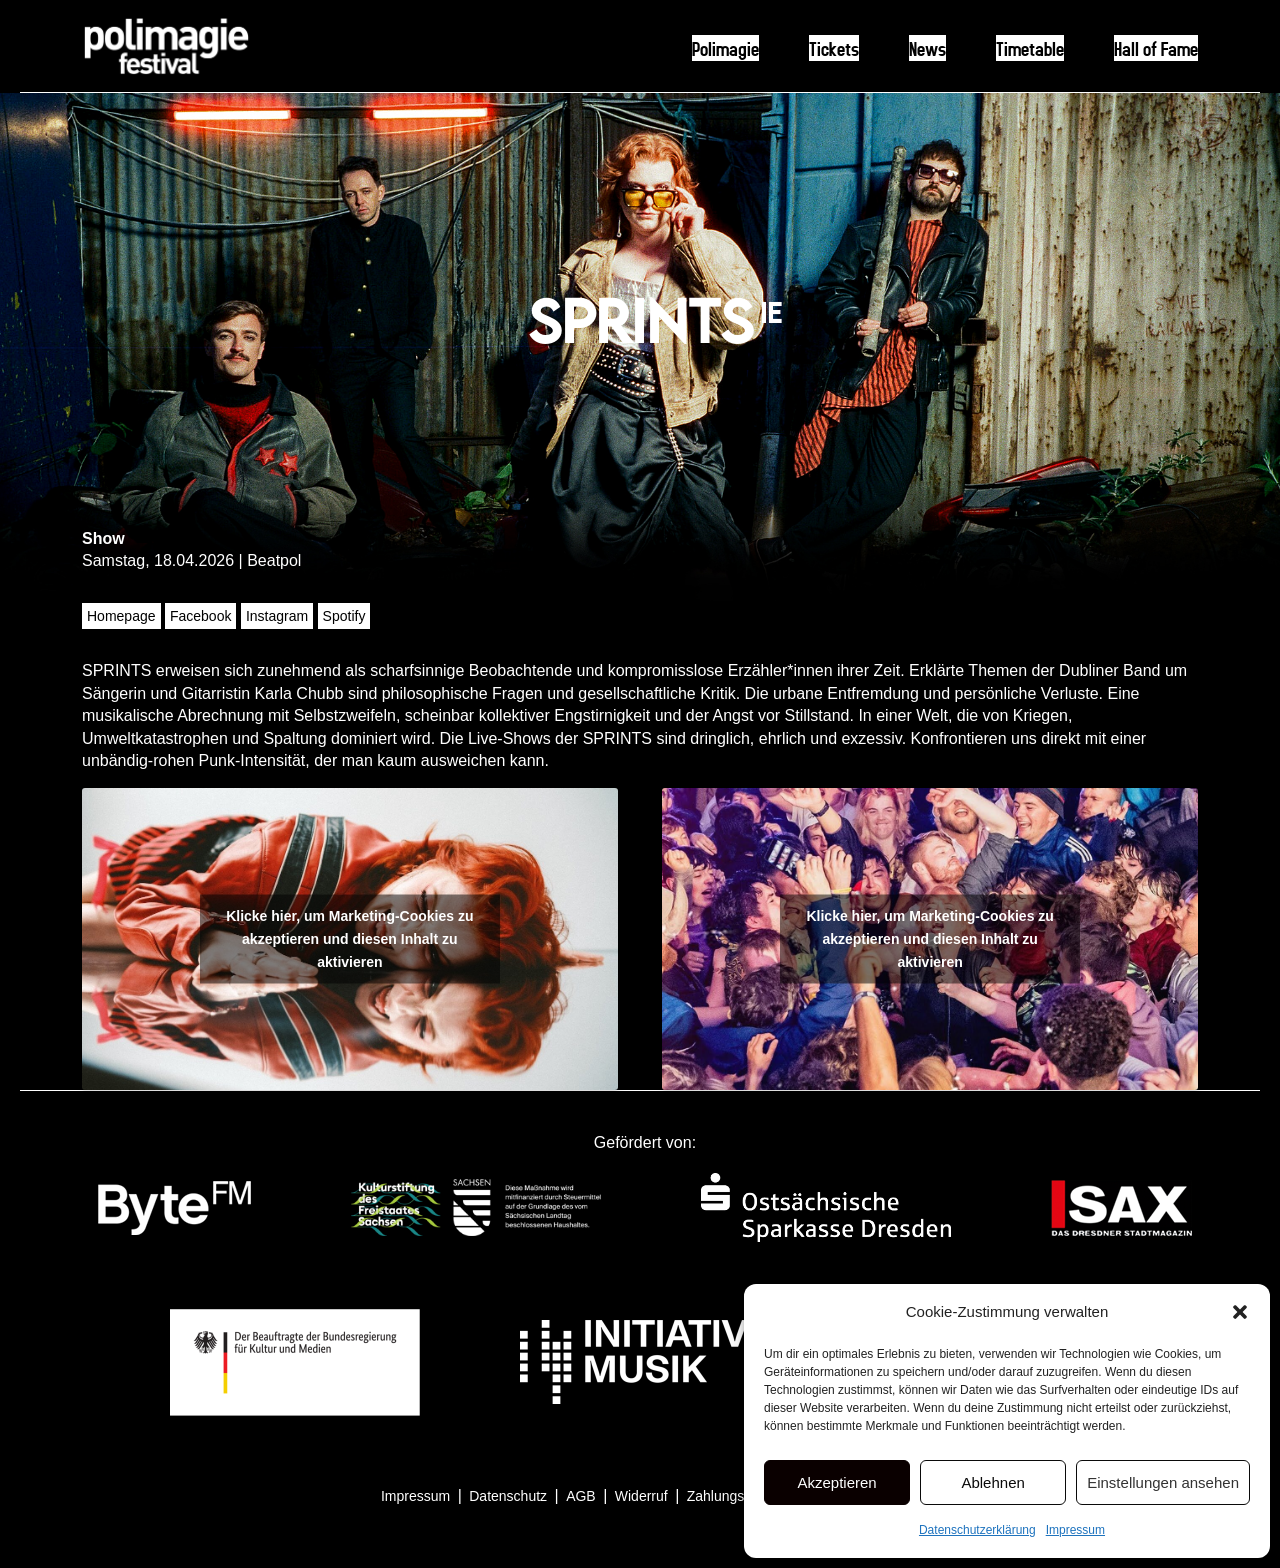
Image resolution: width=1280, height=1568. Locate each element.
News (927, 48)
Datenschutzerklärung (977, 1530)
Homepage (121, 616)
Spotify (344, 616)
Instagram (277, 616)
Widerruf (641, 1496)
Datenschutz (508, 1496)
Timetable (1030, 48)
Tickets (834, 48)
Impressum (1075, 1530)
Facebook (200, 616)
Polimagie (725, 48)
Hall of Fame (1156, 48)
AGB (581, 1496)
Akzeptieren (836, 1482)
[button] (1240, 1312)
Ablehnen (992, 1482)
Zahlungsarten (732, 1496)
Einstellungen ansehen (1163, 1482)
